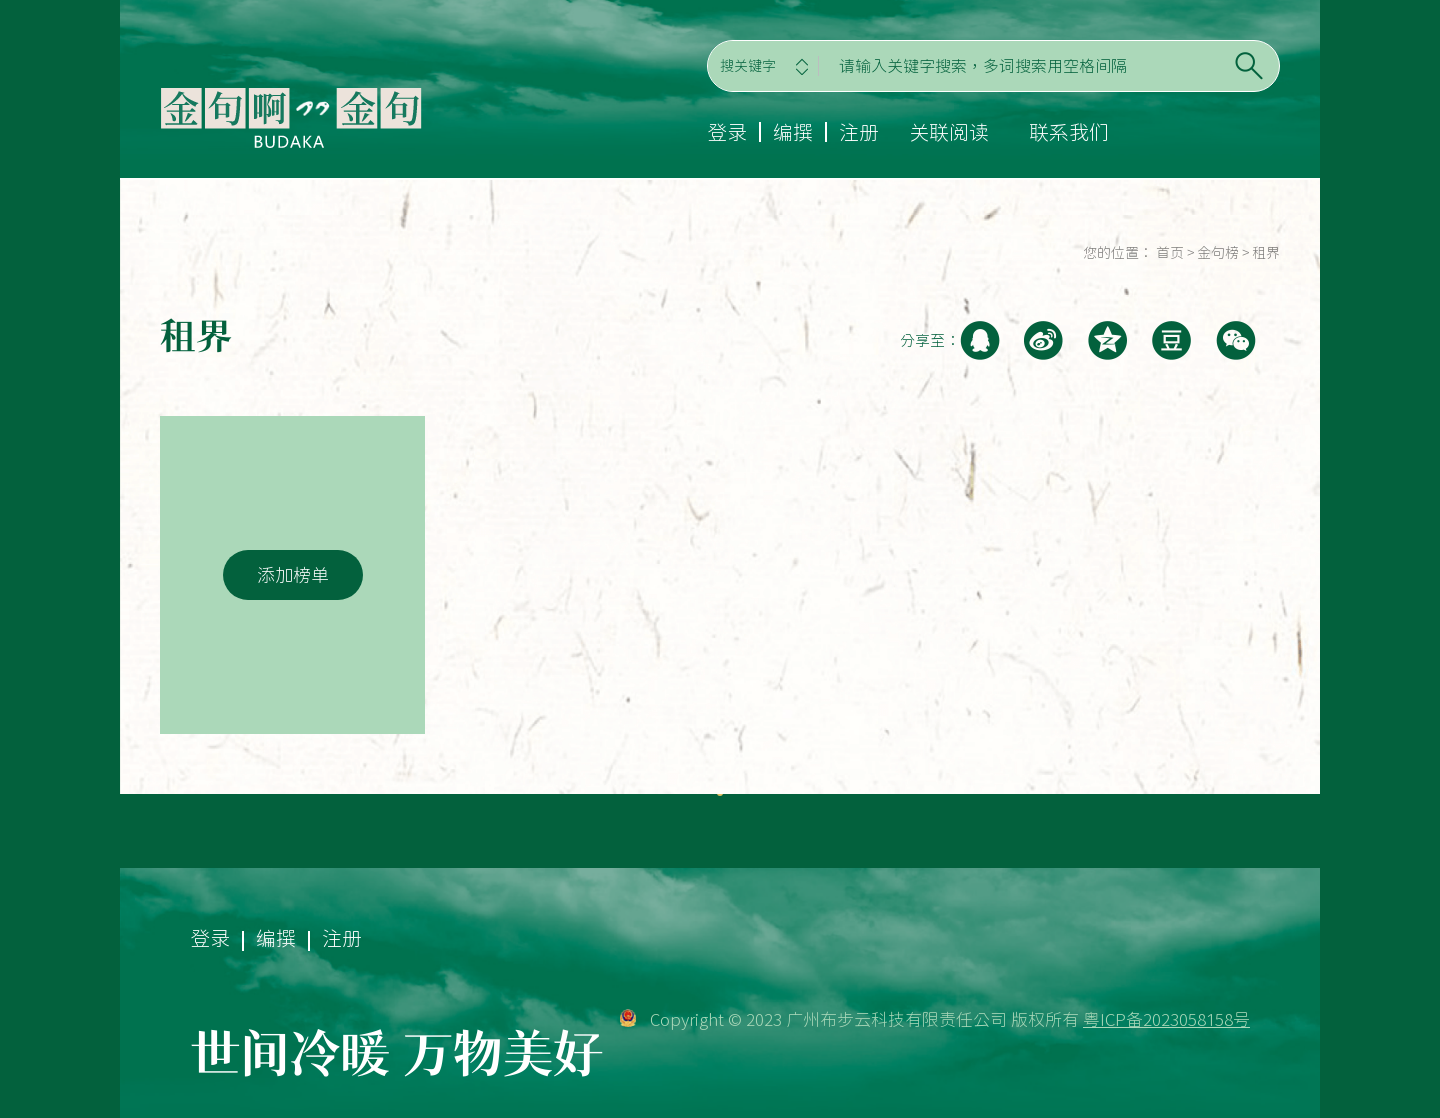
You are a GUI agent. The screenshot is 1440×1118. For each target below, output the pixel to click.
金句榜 (1218, 253)
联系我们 (1069, 132)
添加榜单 (293, 575)
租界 (1266, 253)
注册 (859, 132)
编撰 (793, 132)
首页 (1170, 253)
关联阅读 (949, 132)
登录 (727, 132)
